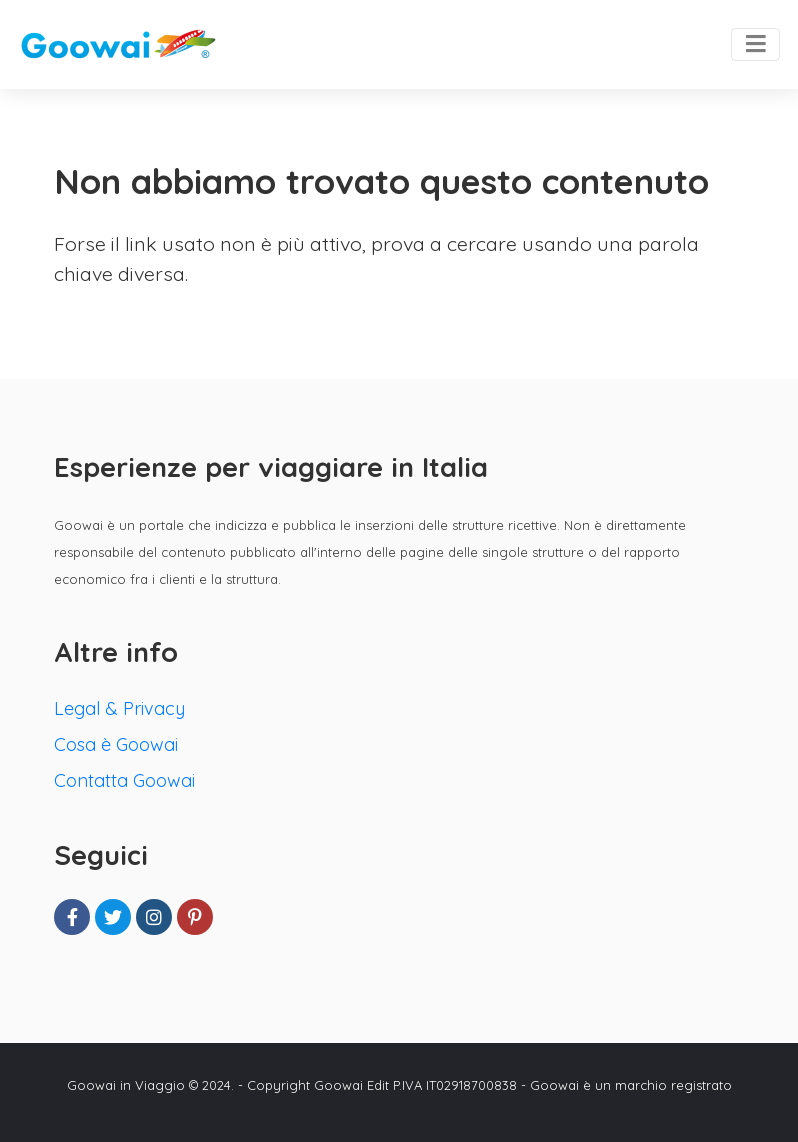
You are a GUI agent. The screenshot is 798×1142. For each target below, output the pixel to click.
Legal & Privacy (119, 708)
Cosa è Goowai (116, 744)
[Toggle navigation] (755, 45)
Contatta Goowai (124, 780)
